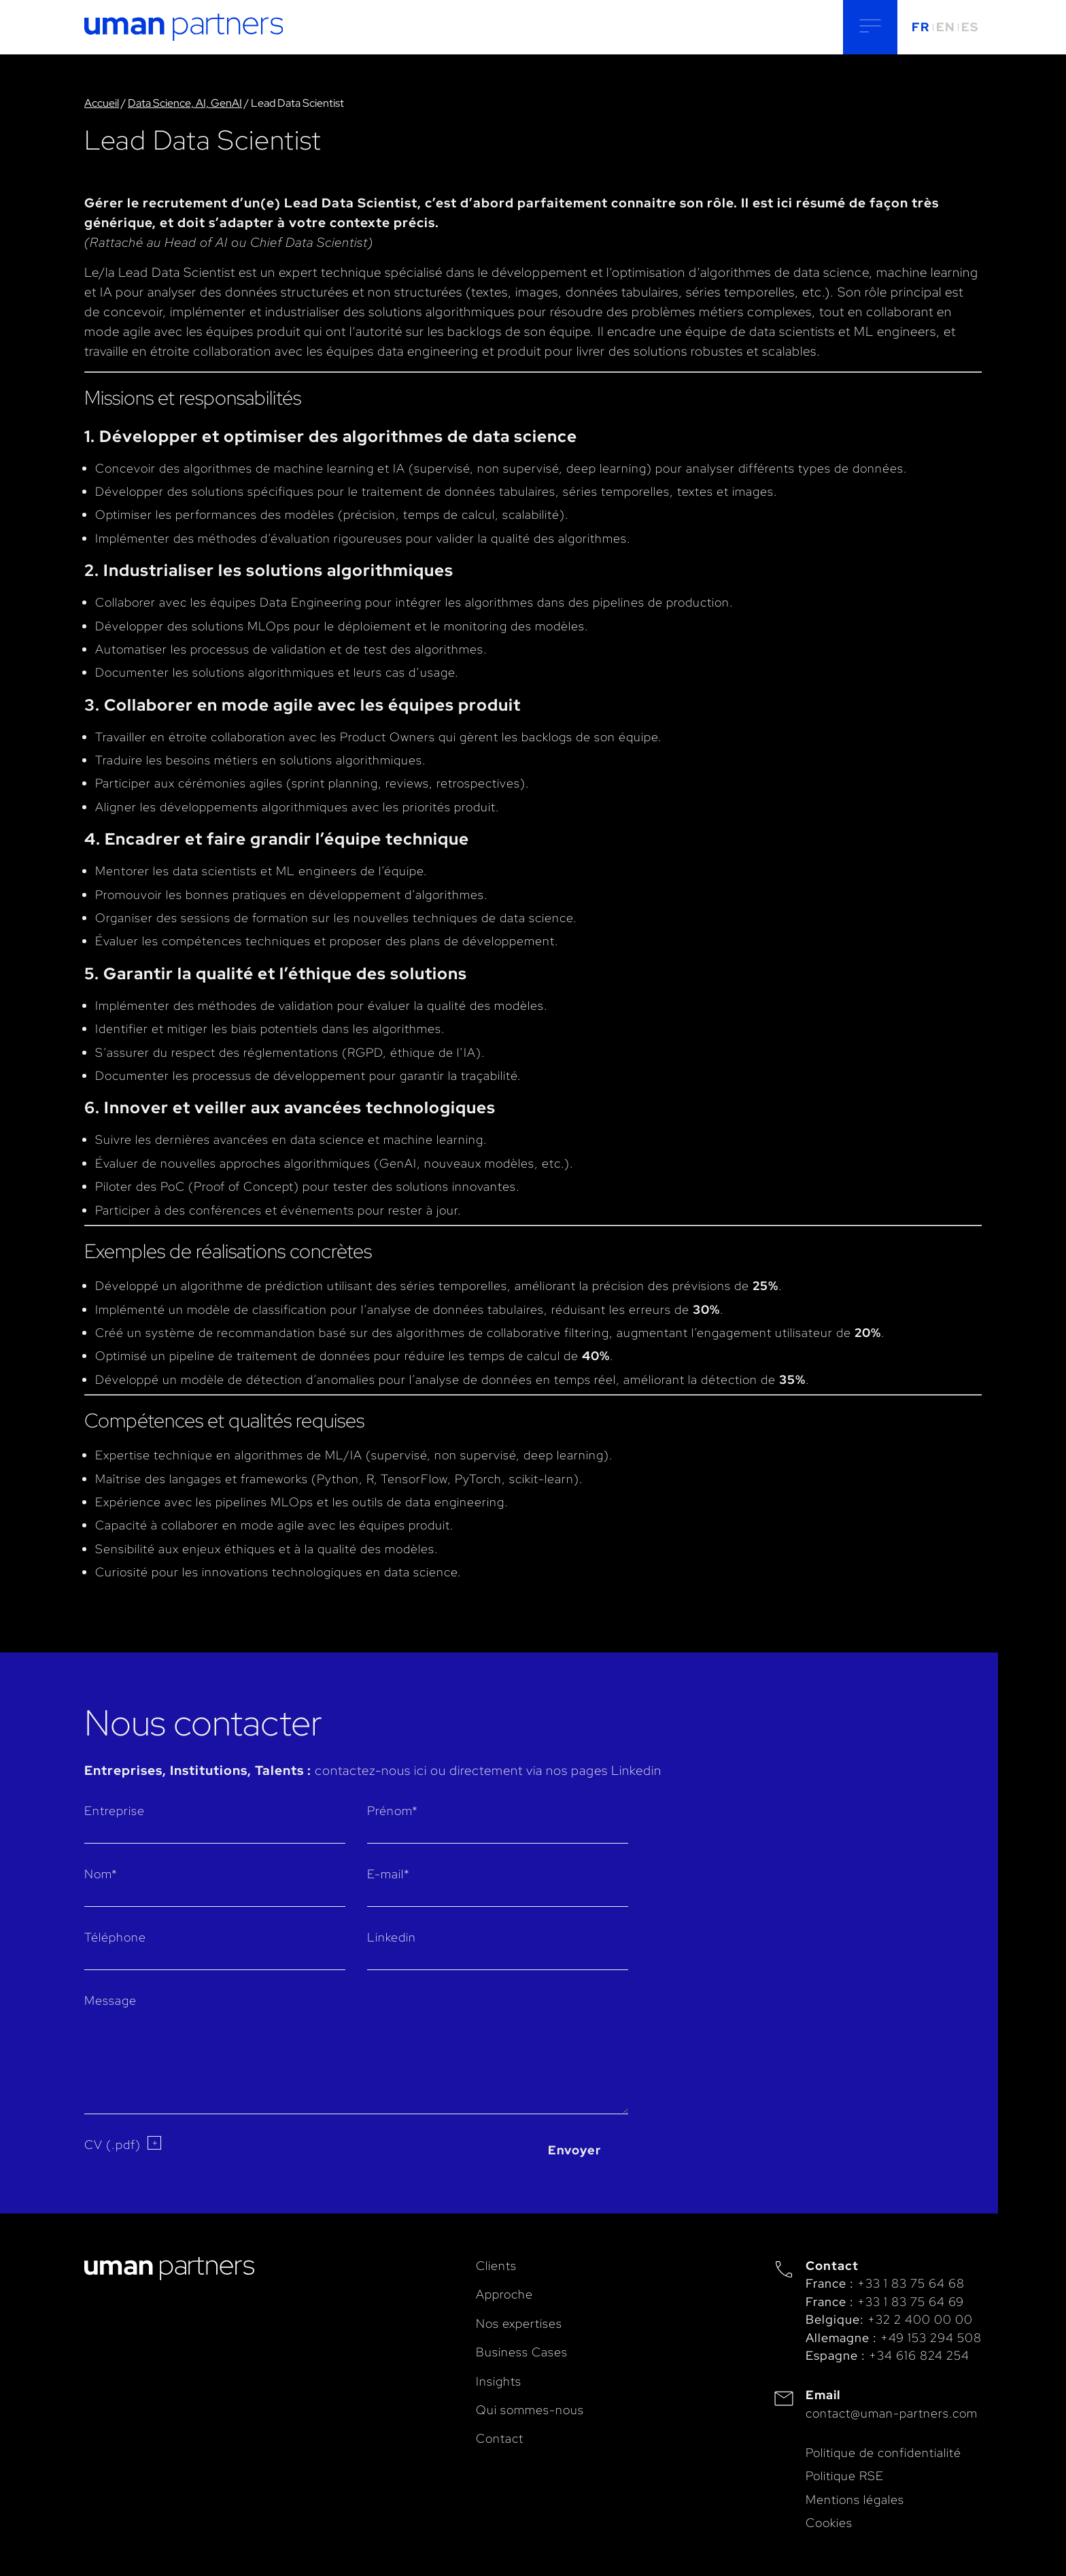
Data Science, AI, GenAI (185, 103)
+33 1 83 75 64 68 (911, 2283)
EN (945, 27)
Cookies (829, 2522)
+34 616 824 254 (919, 2355)
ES (969, 27)
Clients (496, 2265)
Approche (504, 2294)
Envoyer (574, 2150)
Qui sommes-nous (530, 2410)
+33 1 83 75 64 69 (910, 2301)
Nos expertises (519, 2323)
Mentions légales (855, 2499)
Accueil (101, 103)
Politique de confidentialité (883, 2452)
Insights (498, 2381)
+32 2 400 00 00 (920, 2319)
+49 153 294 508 (931, 2337)
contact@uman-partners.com (892, 2413)
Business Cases (522, 2352)
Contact (499, 2438)
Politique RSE (845, 2476)
